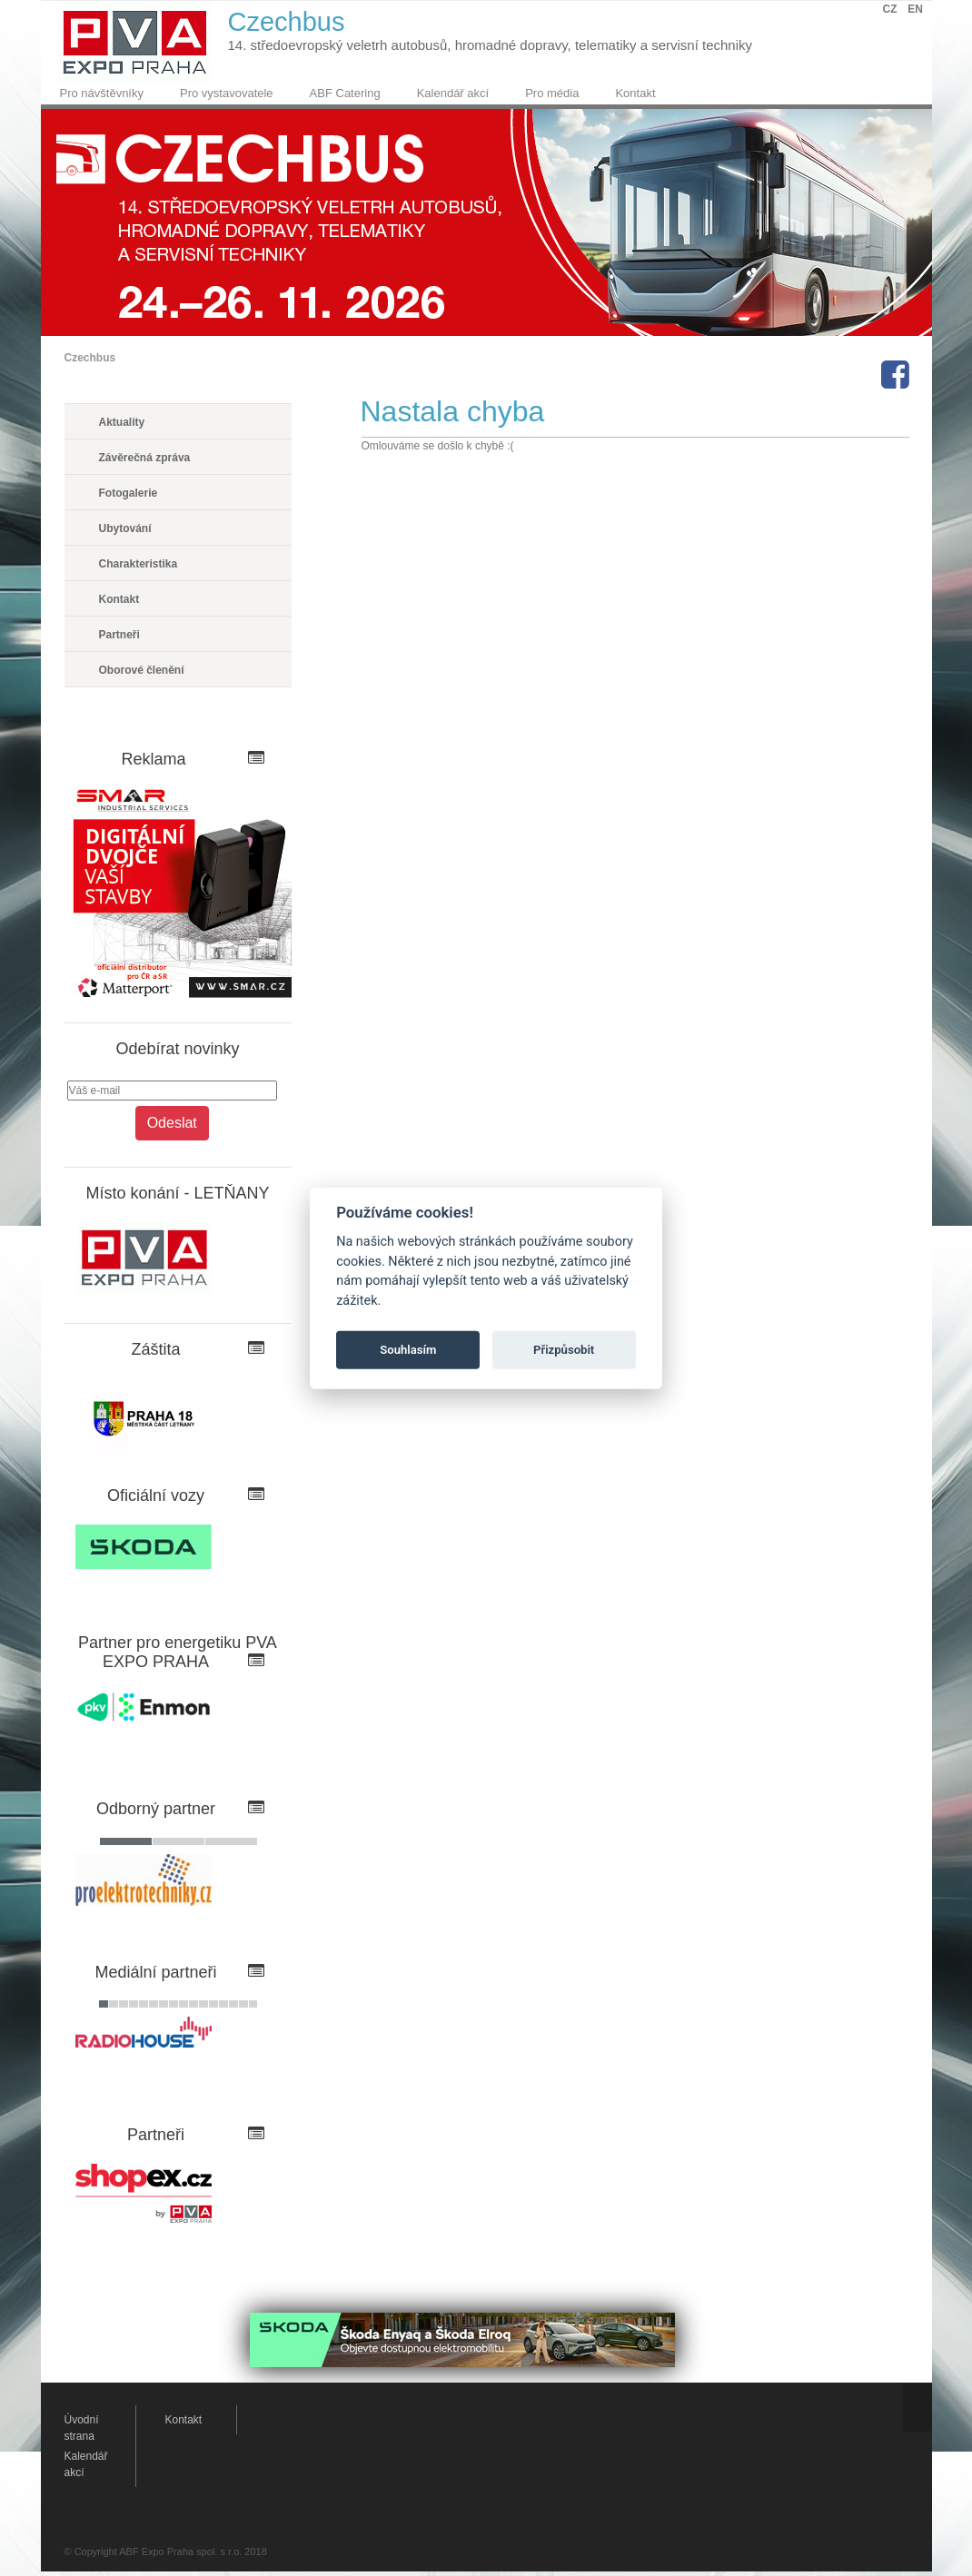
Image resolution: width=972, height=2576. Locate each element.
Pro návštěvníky (102, 93)
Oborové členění (141, 670)
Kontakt (635, 93)
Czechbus (90, 357)
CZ (890, 9)
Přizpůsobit (563, 1350)
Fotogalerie (128, 493)
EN (915, 9)
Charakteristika (138, 564)
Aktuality (122, 422)
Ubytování (125, 528)
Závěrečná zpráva (145, 457)
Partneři (119, 634)
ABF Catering (345, 93)
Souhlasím (408, 1350)
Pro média (552, 93)
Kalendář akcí (453, 93)
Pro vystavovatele (226, 93)
